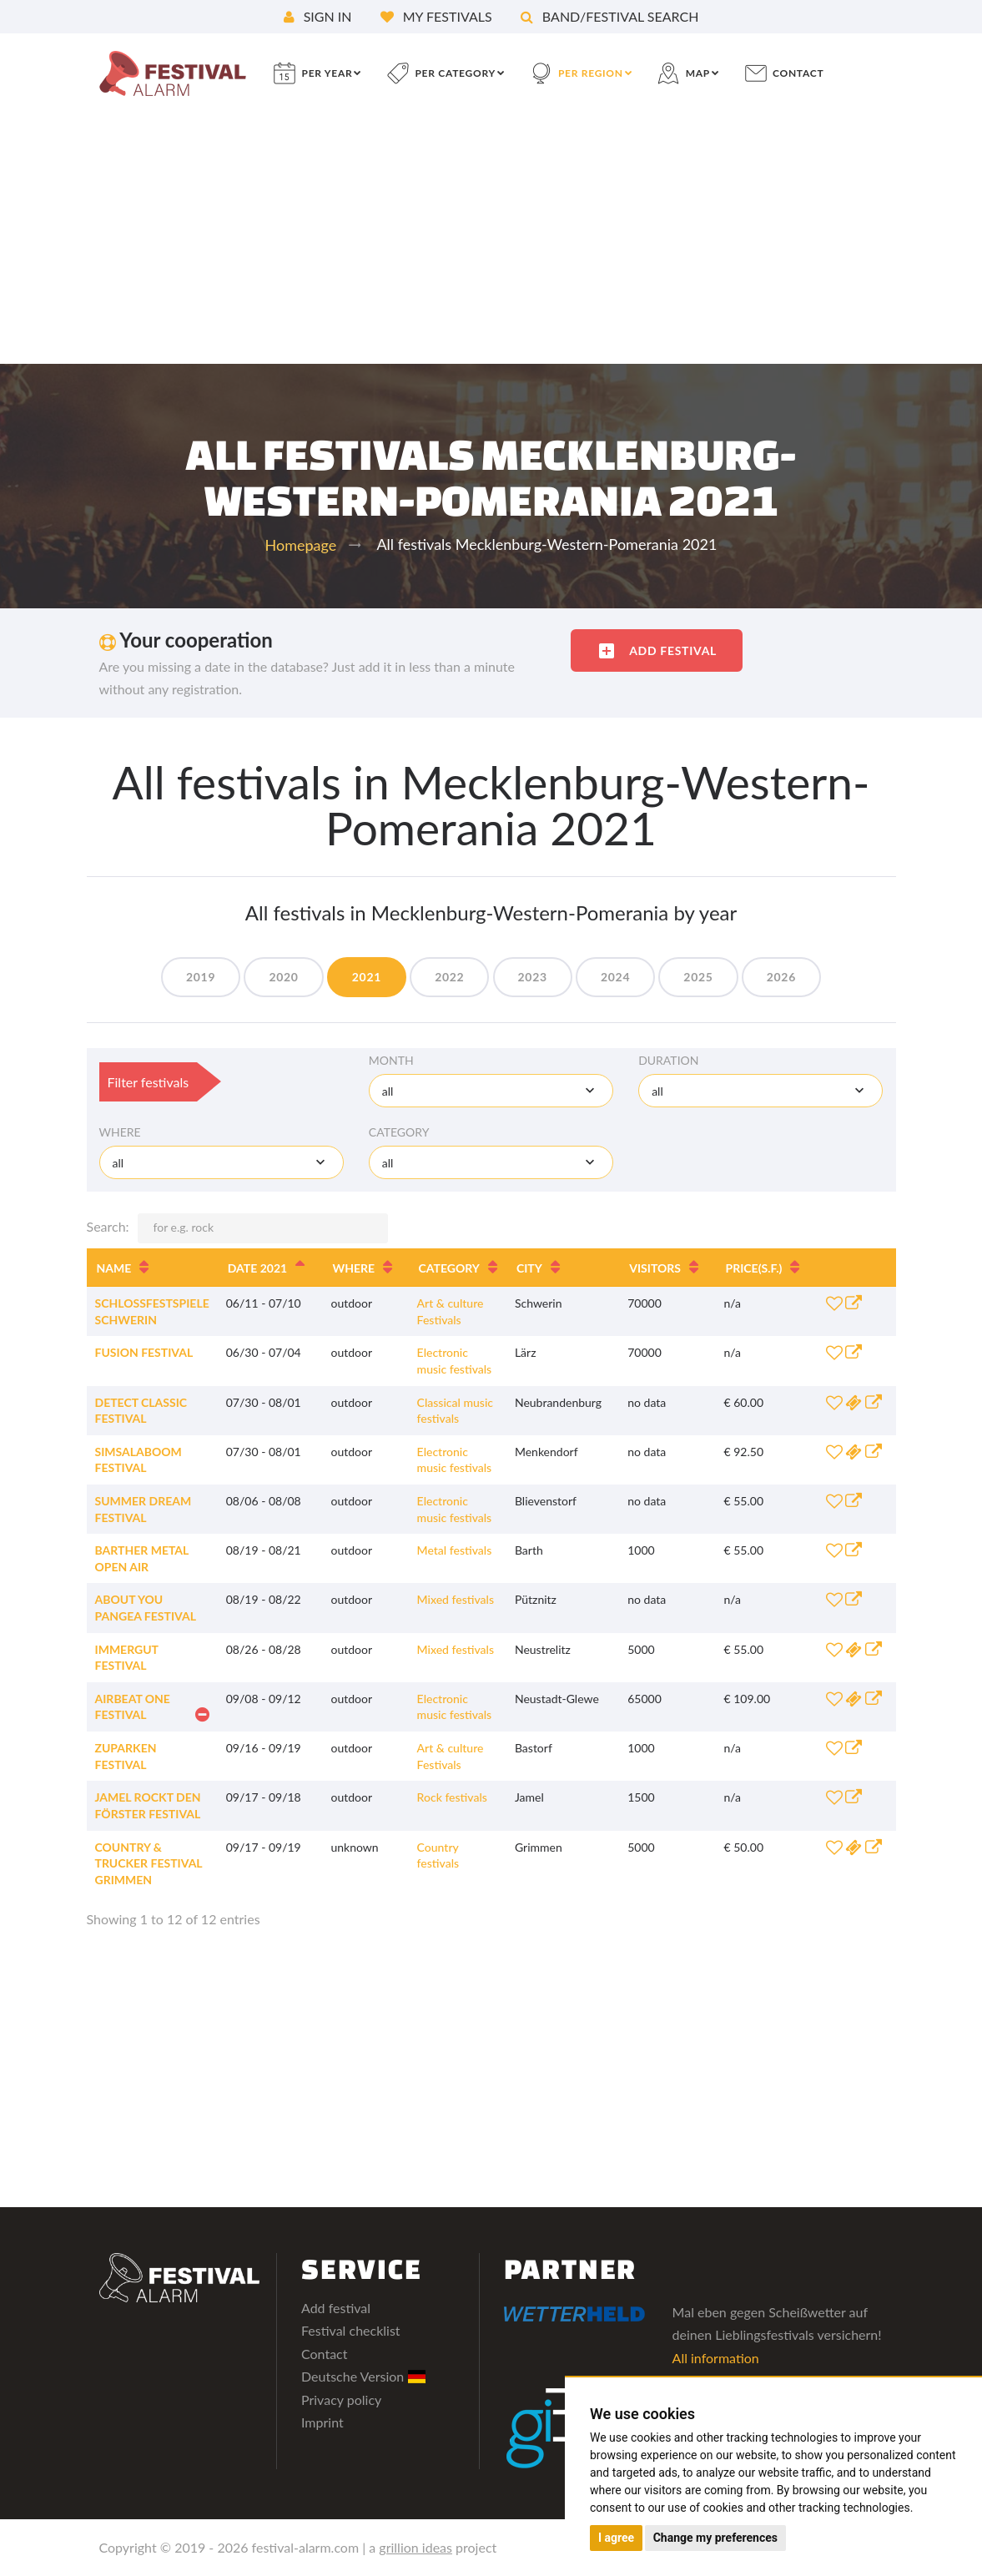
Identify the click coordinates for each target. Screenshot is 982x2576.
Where (120, 1132)
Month (391, 1060)
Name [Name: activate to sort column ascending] (114, 1268)
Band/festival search (610, 16)
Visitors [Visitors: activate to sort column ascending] (655, 1268)
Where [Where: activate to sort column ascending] (354, 1268)
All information (715, 2358)
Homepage (301, 545)
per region (590, 73)
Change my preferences (715, 2537)
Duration (668, 1060)
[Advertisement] (491, 238)
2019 (200, 977)
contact (798, 73)
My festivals (436, 16)
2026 (781, 977)
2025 (698, 977)
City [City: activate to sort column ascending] (529, 1268)
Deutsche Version (363, 2376)
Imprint (322, 2422)
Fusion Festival (144, 1352)
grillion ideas (415, 2547)
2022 (449, 977)
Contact (324, 2354)
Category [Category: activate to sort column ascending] (449, 1268)
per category (455, 73)
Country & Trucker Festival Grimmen (149, 1863)
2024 (615, 977)
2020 (283, 977)
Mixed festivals (455, 1599)
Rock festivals (452, 1797)
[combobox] (491, 1090)
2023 (532, 977)
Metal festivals (454, 1550)
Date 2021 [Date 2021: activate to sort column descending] (257, 1268)
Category (399, 1132)
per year (327, 73)
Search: (237, 1228)
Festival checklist (350, 2330)
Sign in (318, 16)
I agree (616, 2537)
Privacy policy (341, 2399)
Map (698, 73)
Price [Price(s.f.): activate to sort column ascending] (754, 1268)
